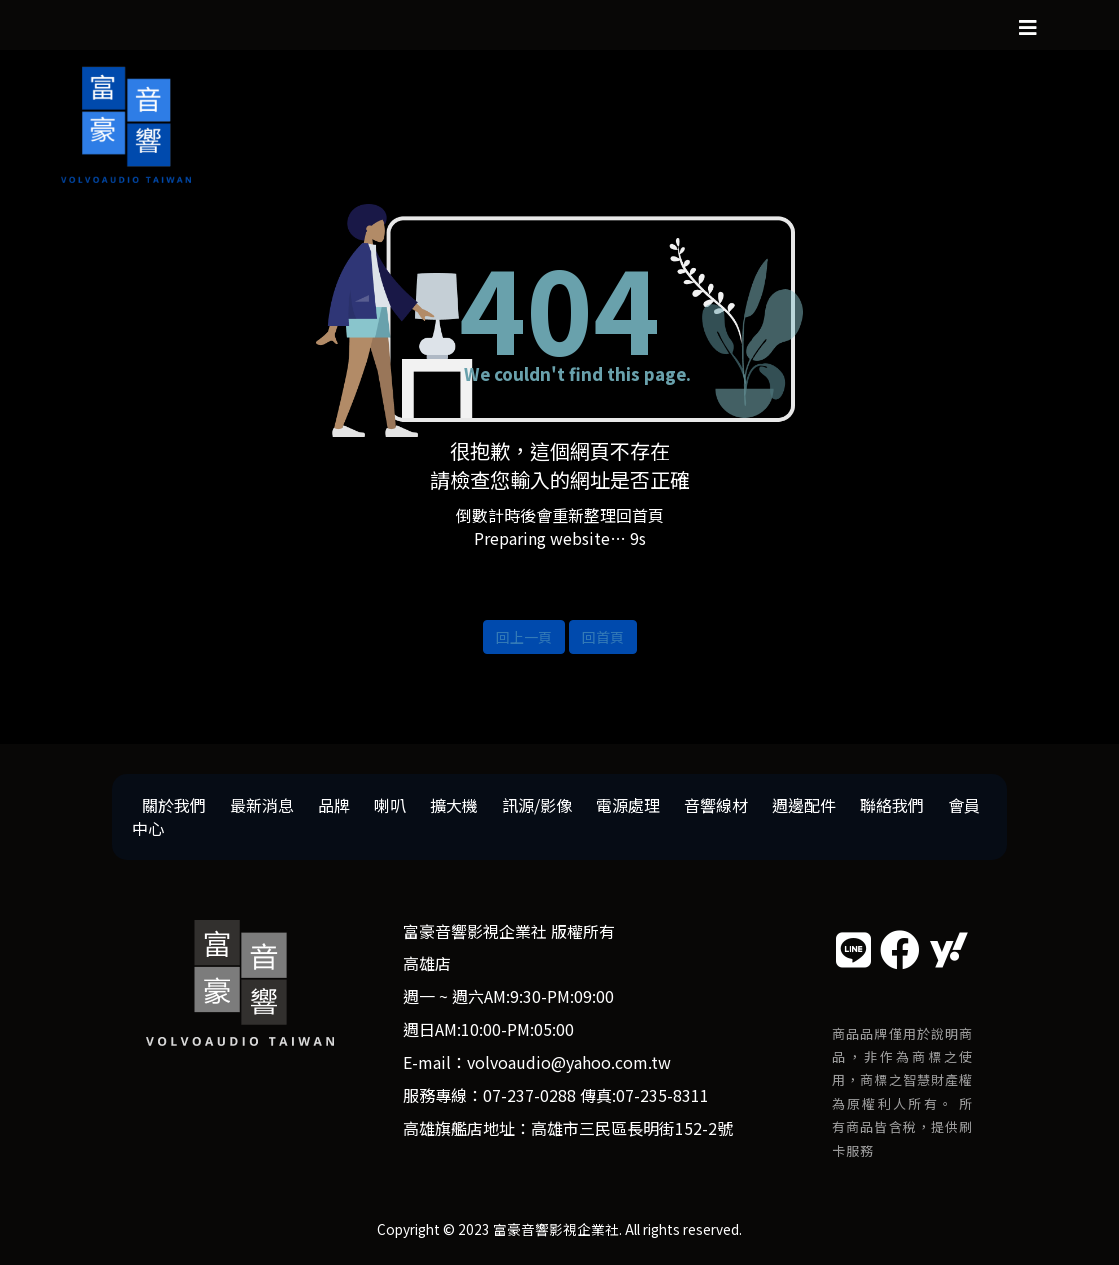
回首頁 (603, 637)
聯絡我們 (892, 805)
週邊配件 (804, 805)
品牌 (334, 805)
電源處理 (628, 805)
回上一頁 (524, 637)
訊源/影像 (537, 805)
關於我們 (174, 805)
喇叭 (390, 805)
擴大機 (454, 805)
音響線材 (716, 805)
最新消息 (262, 805)
